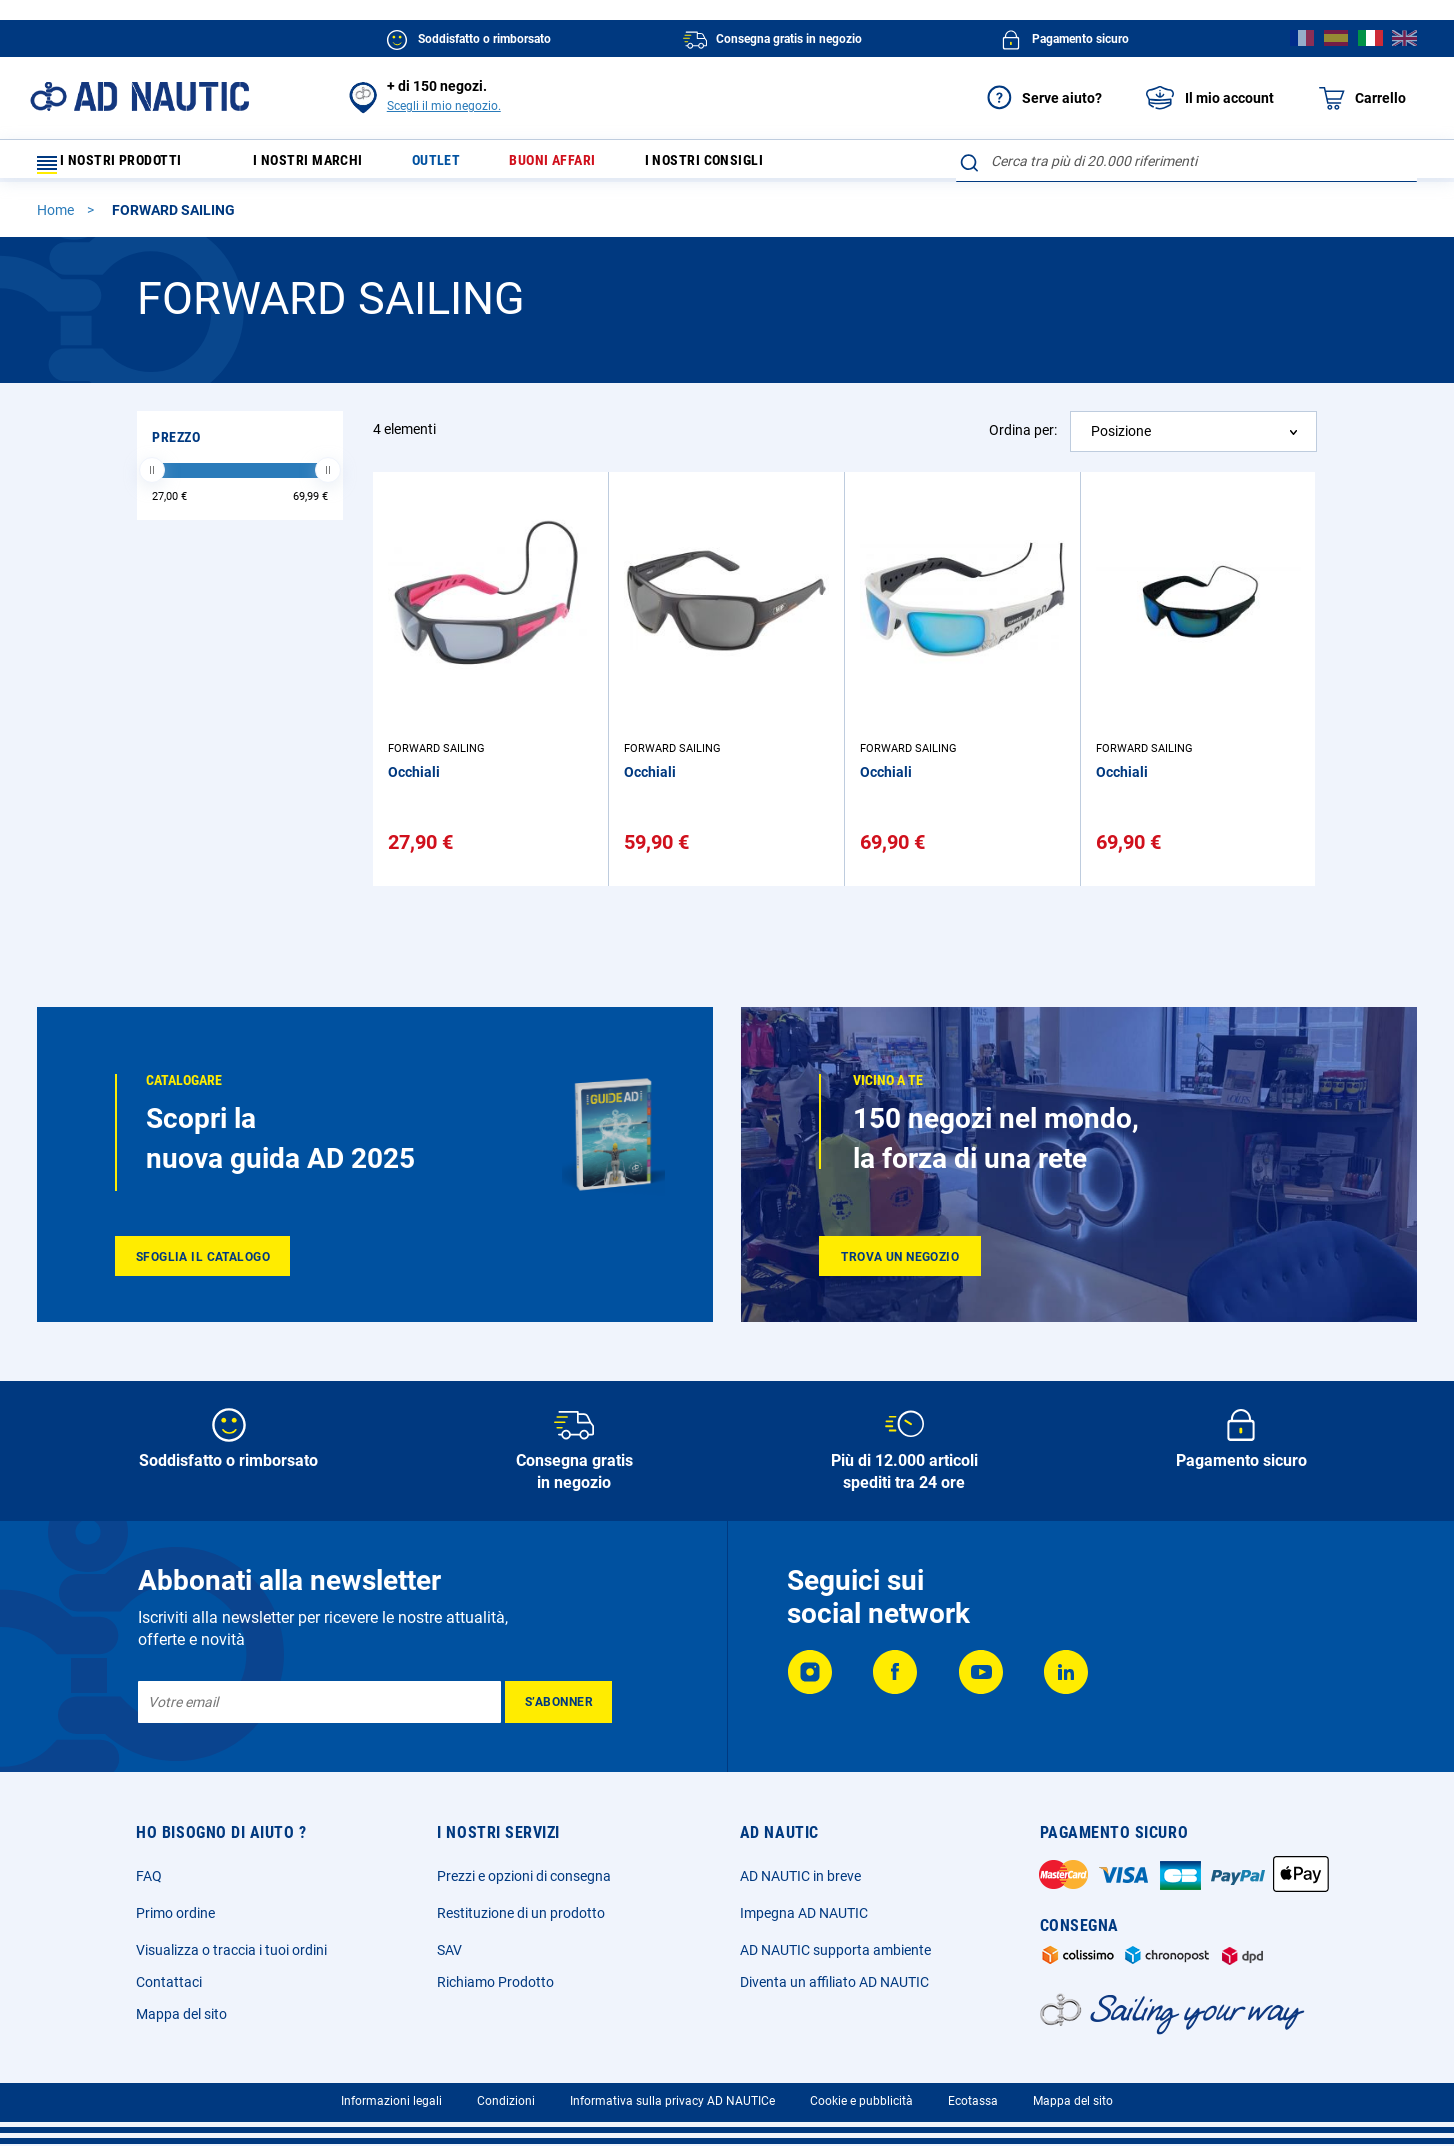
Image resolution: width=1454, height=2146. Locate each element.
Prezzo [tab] (176, 446)
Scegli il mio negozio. (444, 106)
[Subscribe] (558, 1702)
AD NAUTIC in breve (800, 1876)
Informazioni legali (391, 2101)
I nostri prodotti (122, 165)
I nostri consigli (751, 165)
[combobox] (1186, 161)
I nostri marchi (320, 165)
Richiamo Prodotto (495, 1982)
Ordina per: (1023, 439)
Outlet (459, 165)
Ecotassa (973, 2101)
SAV (449, 1950)
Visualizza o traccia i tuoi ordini (231, 1950)
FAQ (149, 1876)
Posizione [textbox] (1121, 440)
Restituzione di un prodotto (521, 1913)
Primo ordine (175, 1913)
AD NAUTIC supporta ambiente (835, 1950)
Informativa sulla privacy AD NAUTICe (672, 2101)
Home (57, 219)
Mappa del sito (181, 2014)
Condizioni (506, 2101)
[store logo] (139, 96)
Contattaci (169, 1982)
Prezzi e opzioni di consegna (524, 1876)
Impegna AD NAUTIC (804, 1913)
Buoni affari (586, 165)
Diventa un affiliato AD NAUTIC (834, 1982)
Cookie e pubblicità (861, 2101)
